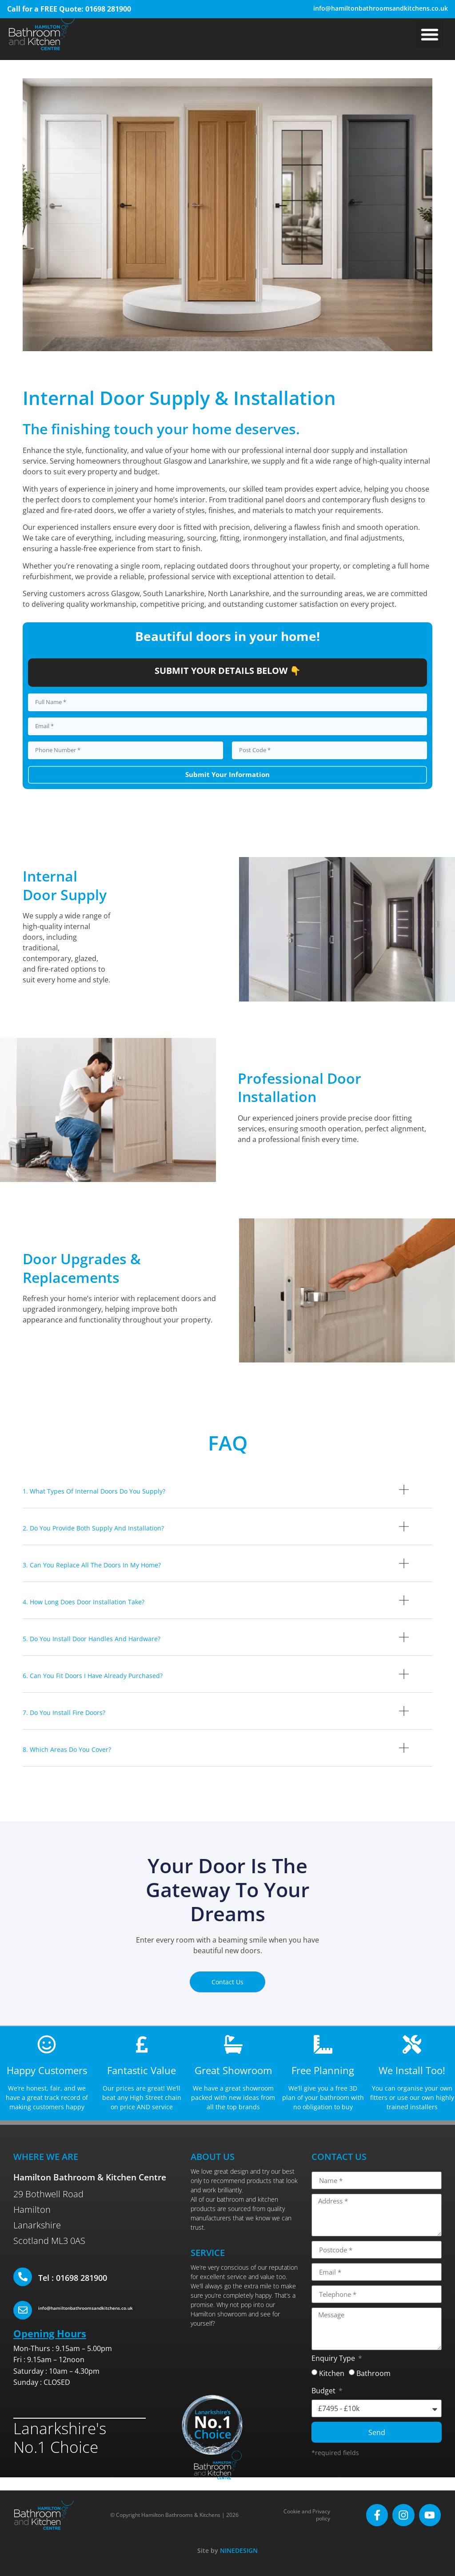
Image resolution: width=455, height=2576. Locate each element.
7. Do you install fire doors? (64, 1712)
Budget (324, 2392)
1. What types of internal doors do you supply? (94, 1491)
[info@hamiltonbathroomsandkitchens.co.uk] (22, 2310)
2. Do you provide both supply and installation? (93, 1528)
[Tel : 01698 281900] (22, 2277)
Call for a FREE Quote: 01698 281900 (69, 9)
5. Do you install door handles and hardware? (91, 1639)
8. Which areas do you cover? (67, 1749)
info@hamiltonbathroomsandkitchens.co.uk (380, 8)
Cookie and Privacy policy (311, 2515)
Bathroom (373, 2374)
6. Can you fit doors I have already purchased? (93, 1675)
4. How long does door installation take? (83, 1602)
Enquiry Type (334, 2359)
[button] (429, 34)
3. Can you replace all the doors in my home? (92, 1565)
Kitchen (331, 2374)
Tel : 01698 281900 (72, 2278)
